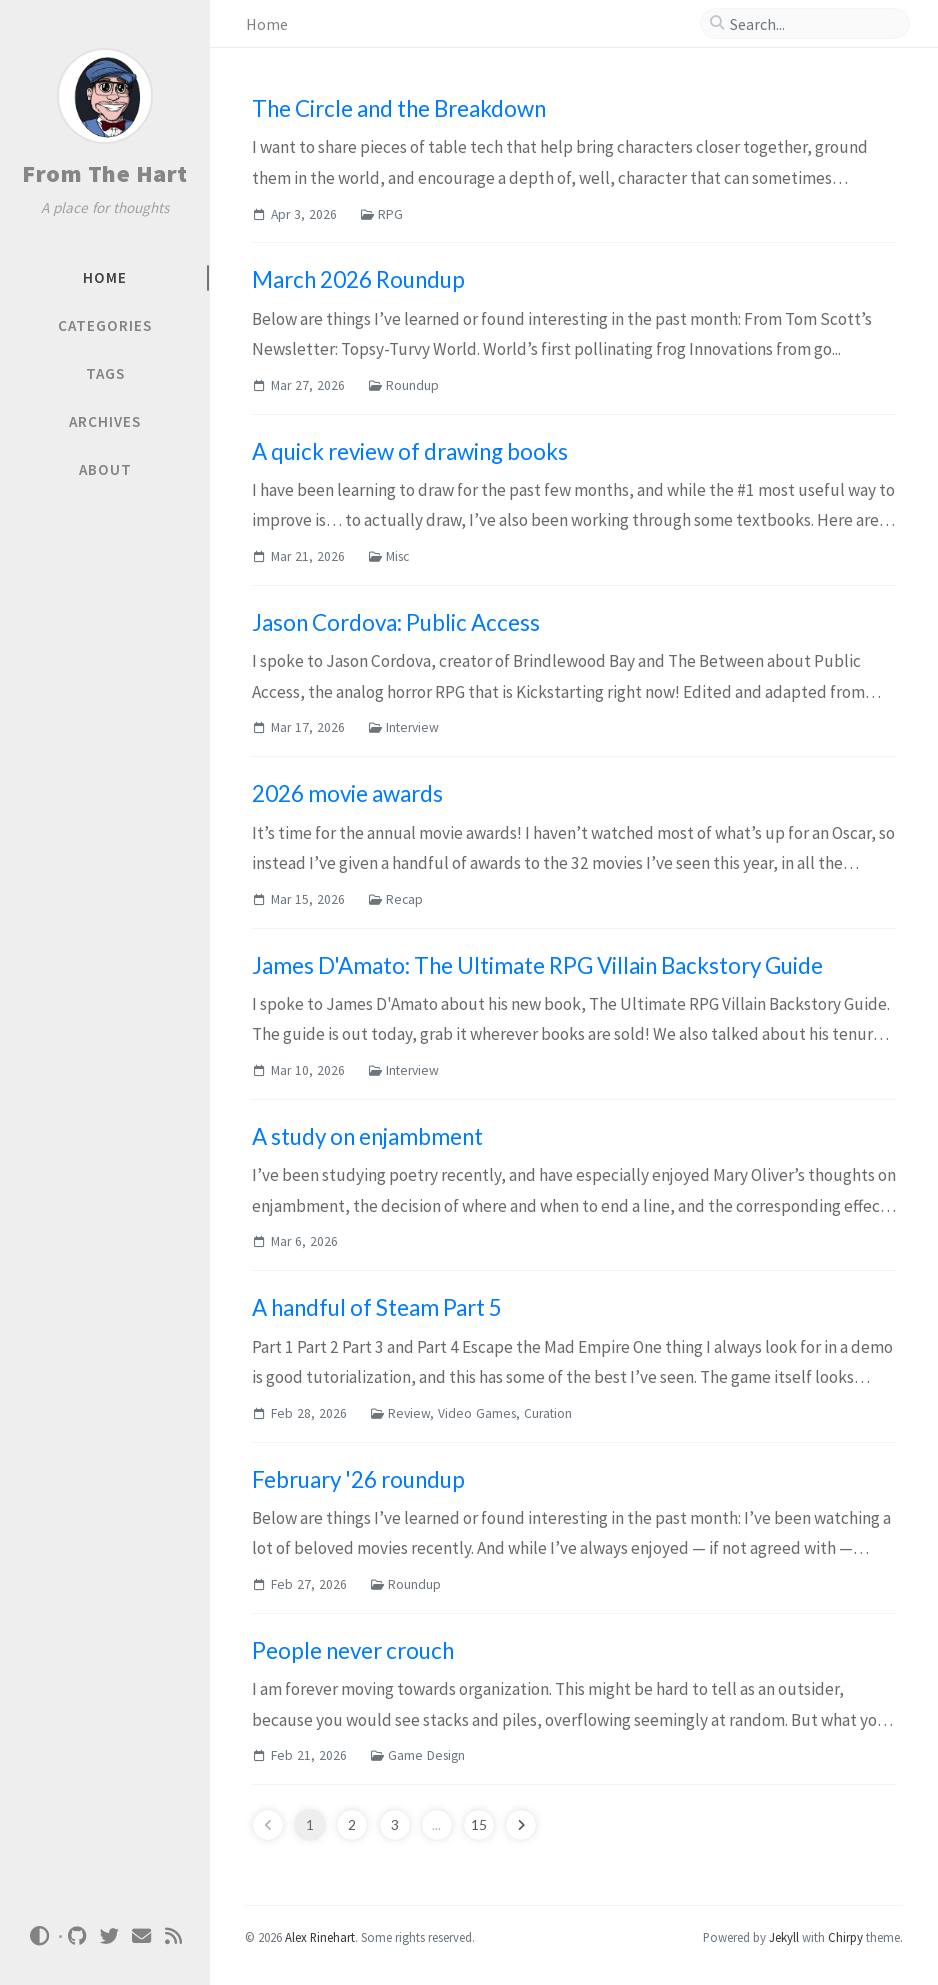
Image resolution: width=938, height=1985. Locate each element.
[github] (78, 1936)
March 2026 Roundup (358, 279)
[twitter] (110, 1936)
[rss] (174, 1936)
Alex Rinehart (320, 1937)
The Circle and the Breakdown (399, 108)
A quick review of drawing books (410, 451)
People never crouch (353, 1650)
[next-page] (521, 1825)
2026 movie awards (347, 793)
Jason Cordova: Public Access (396, 622)
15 (479, 1825)
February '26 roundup (358, 1479)
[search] (813, 24)
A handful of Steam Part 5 (377, 1307)
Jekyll (784, 1937)
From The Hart (105, 173)
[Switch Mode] (39, 1936)
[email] (142, 1936)
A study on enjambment (367, 1136)
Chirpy (845, 1937)
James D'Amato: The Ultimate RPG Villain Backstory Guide (537, 965)
